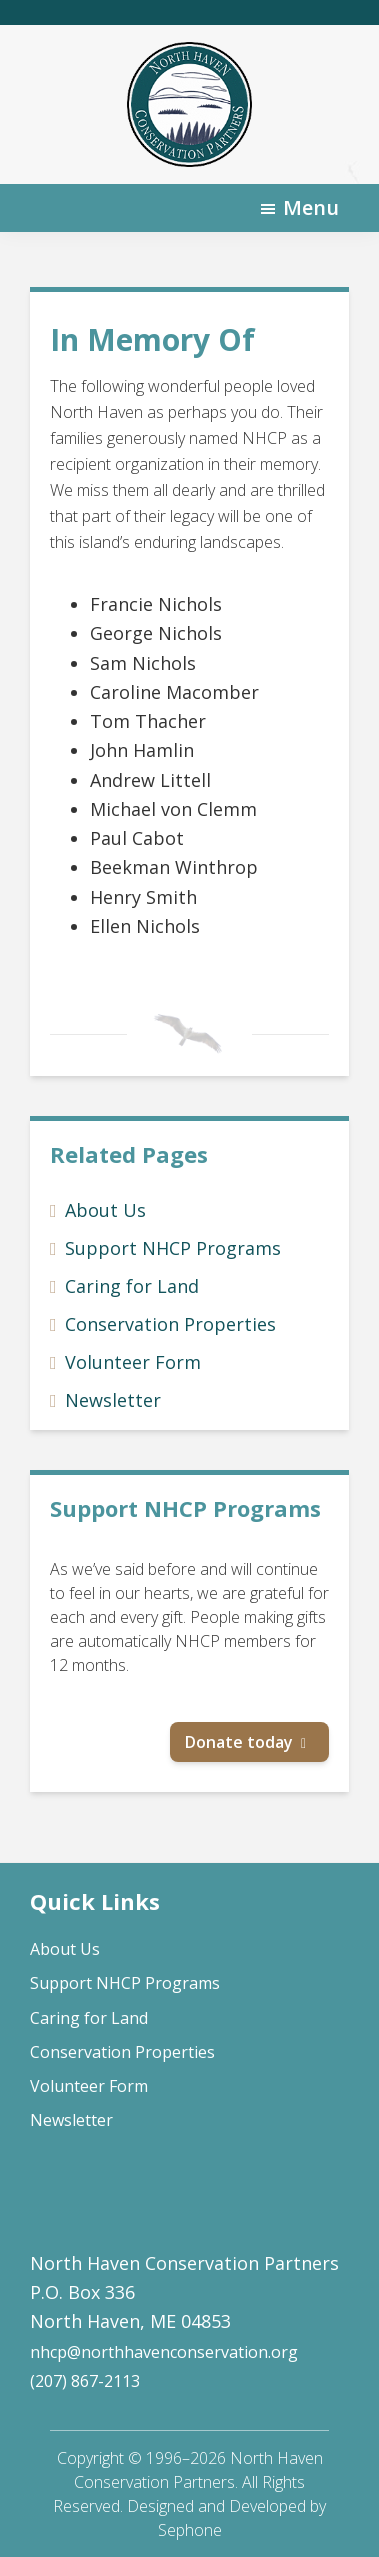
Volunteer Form (133, 1362)
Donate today (239, 1742)
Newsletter (113, 1400)
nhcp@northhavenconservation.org (164, 2352)
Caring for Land (132, 1286)
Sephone (190, 2530)
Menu (311, 207)
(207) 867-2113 (85, 2381)
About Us (105, 1210)
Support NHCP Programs (173, 1248)
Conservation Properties (170, 1324)
